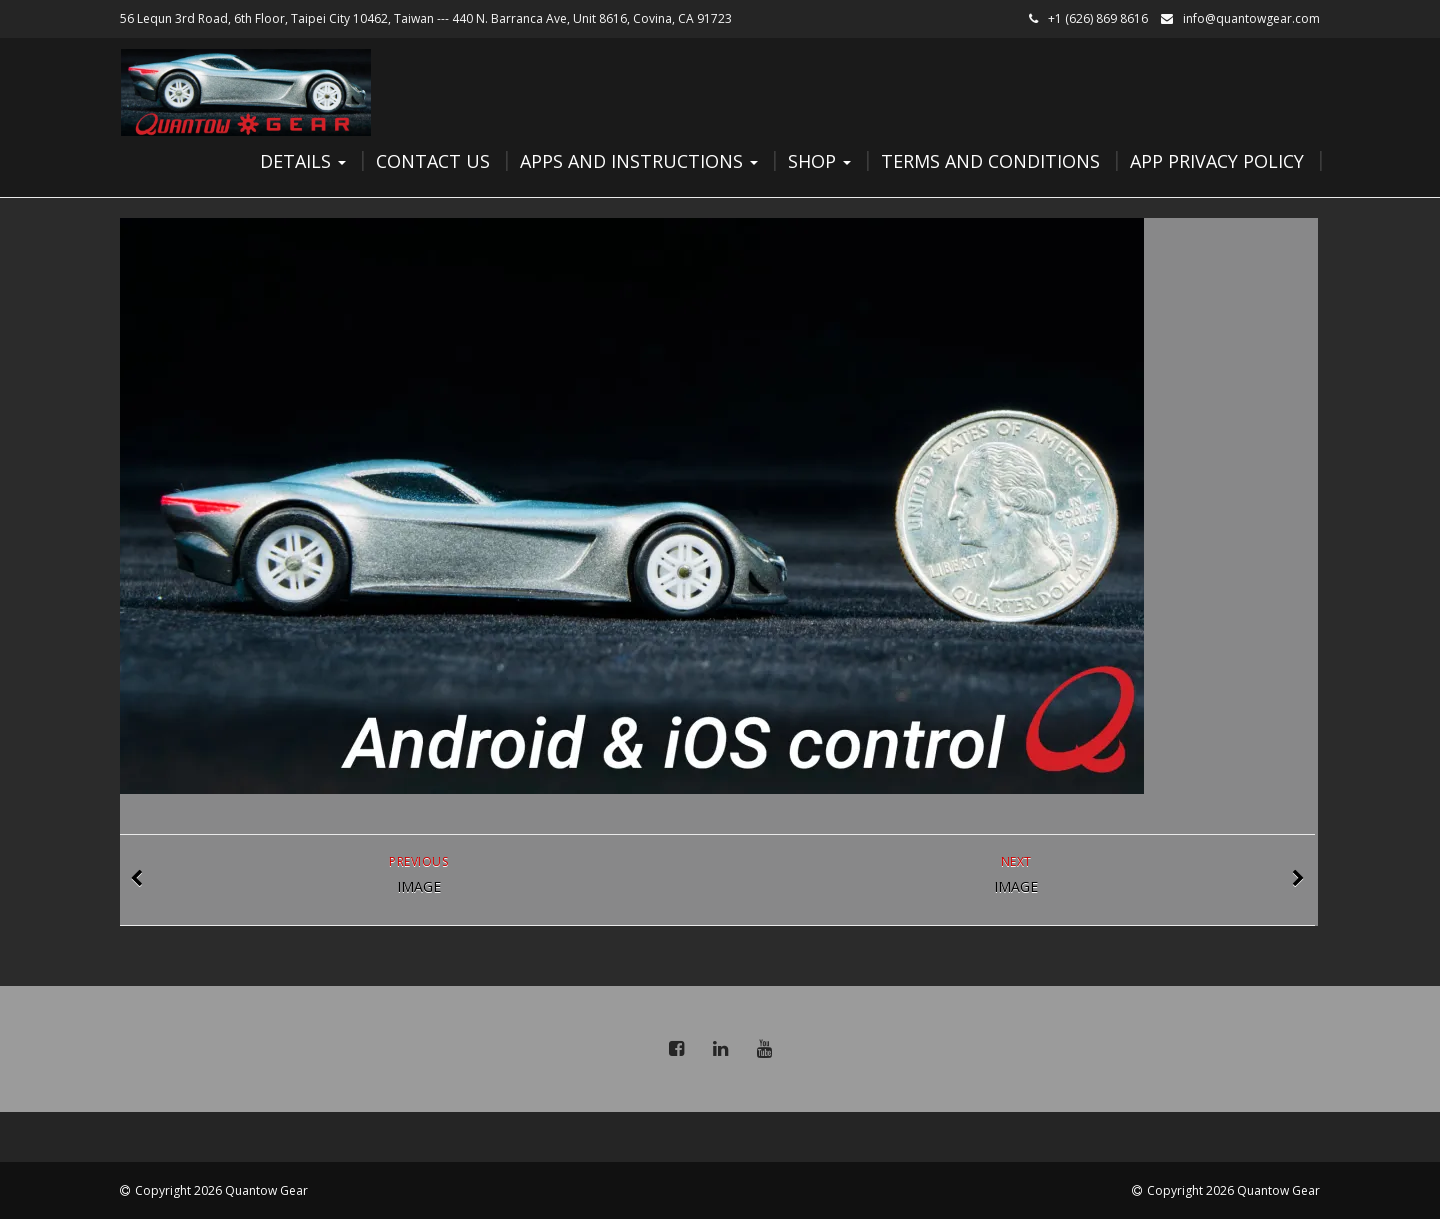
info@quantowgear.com (1251, 18)
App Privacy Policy (1217, 161)
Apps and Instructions (639, 161)
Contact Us (433, 161)
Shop (819, 161)
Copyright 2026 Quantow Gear (221, 1190)
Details (303, 161)
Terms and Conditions (990, 161)
